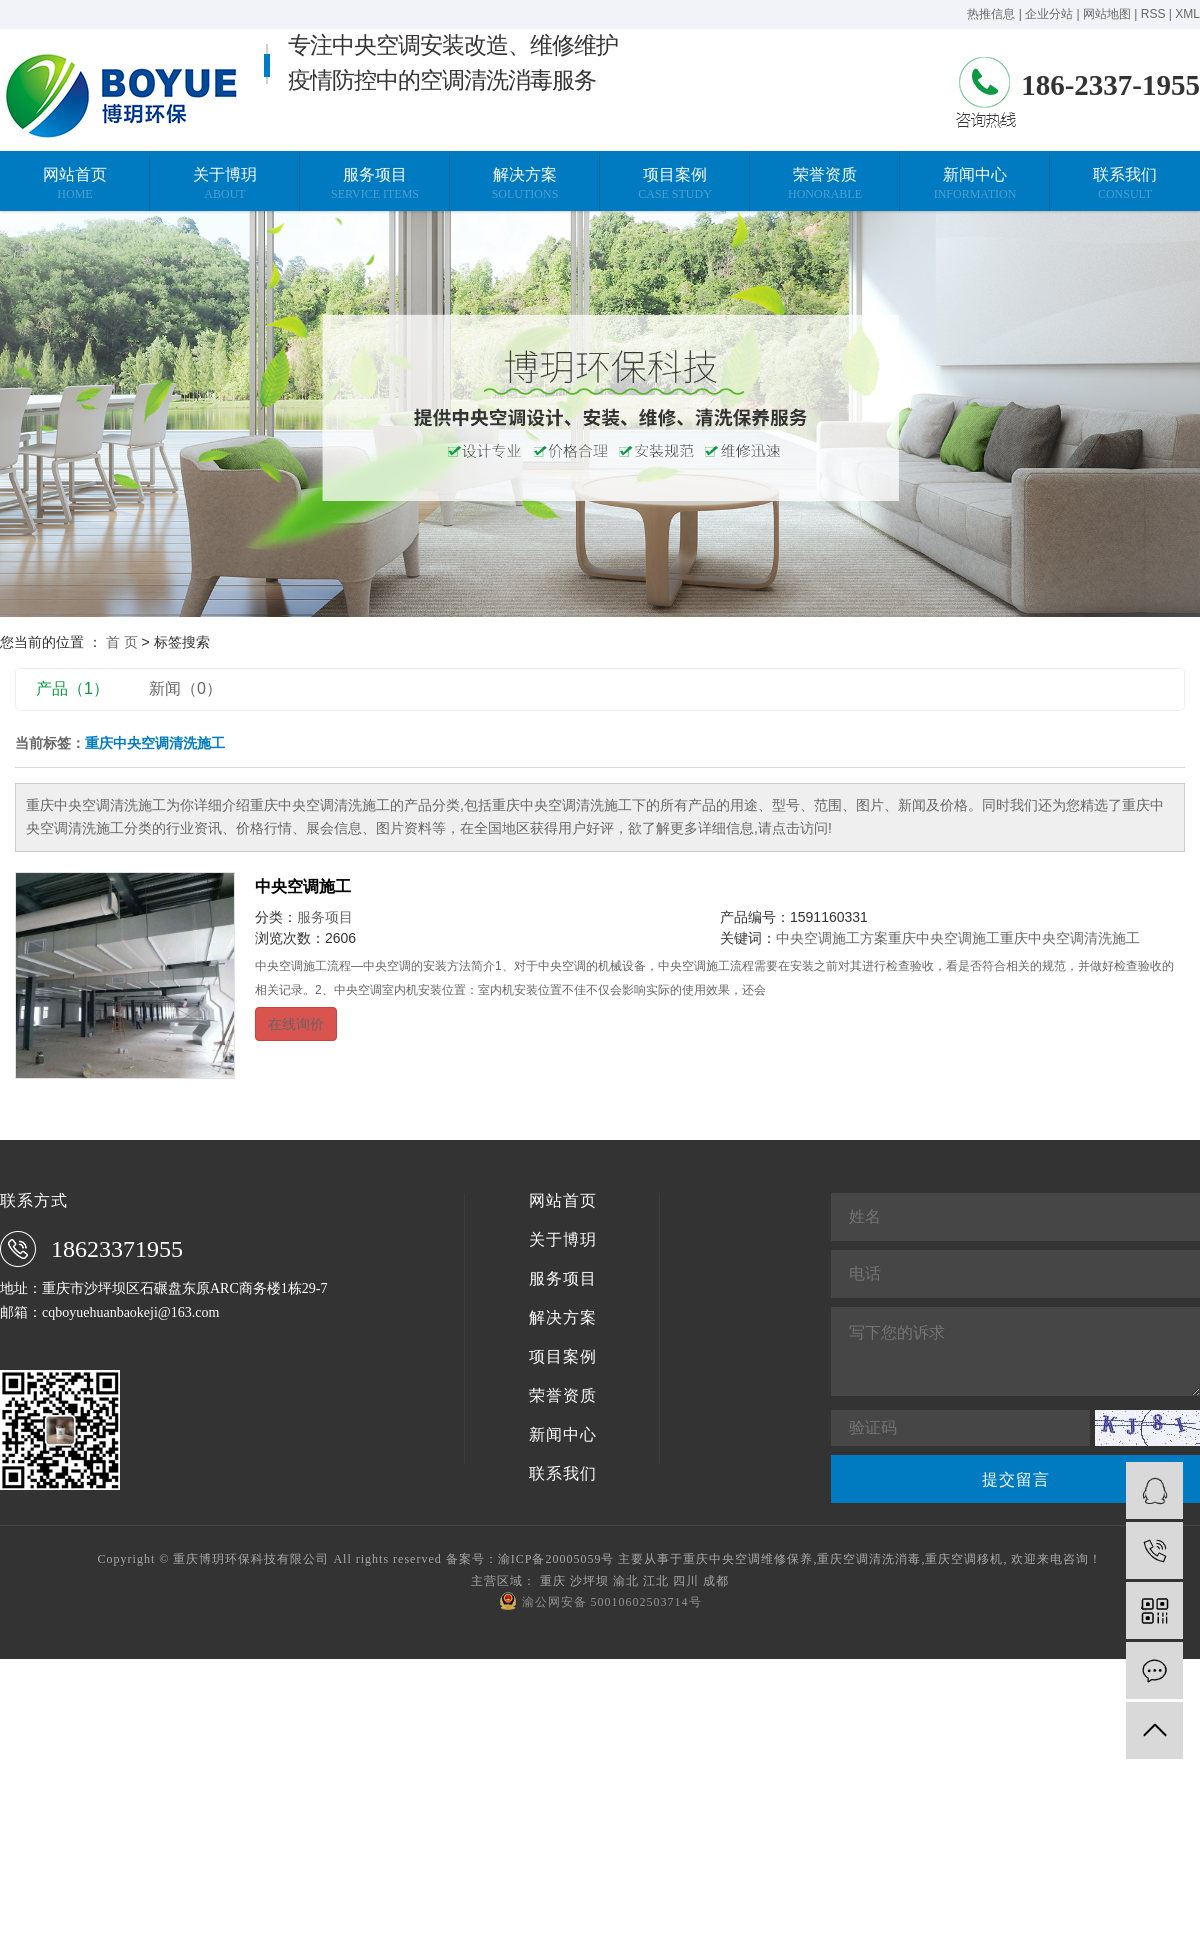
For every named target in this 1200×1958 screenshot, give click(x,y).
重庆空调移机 (964, 1559)
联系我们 (563, 1474)
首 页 (122, 642)
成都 (716, 1581)
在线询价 (296, 1024)
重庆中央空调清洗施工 (1070, 938)
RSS (1153, 14)
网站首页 (563, 1201)
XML (1187, 14)
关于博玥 (563, 1240)
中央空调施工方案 (832, 938)
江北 (656, 1581)
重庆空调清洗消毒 (869, 1559)
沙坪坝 (589, 1581)
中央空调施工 (303, 886)
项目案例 (563, 1357)
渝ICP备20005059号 (556, 1559)
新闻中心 (563, 1435)
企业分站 (1049, 14)
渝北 (626, 1581)
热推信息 (991, 14)
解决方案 (563, 1318)
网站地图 (1107, 14)
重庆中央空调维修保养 (748, 1559)
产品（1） (72, 688)
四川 (686, 1581)
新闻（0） (185, 688)
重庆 (553, 1581)
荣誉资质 (563, 1396)
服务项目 (325, 917)
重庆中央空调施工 (944, 938)
